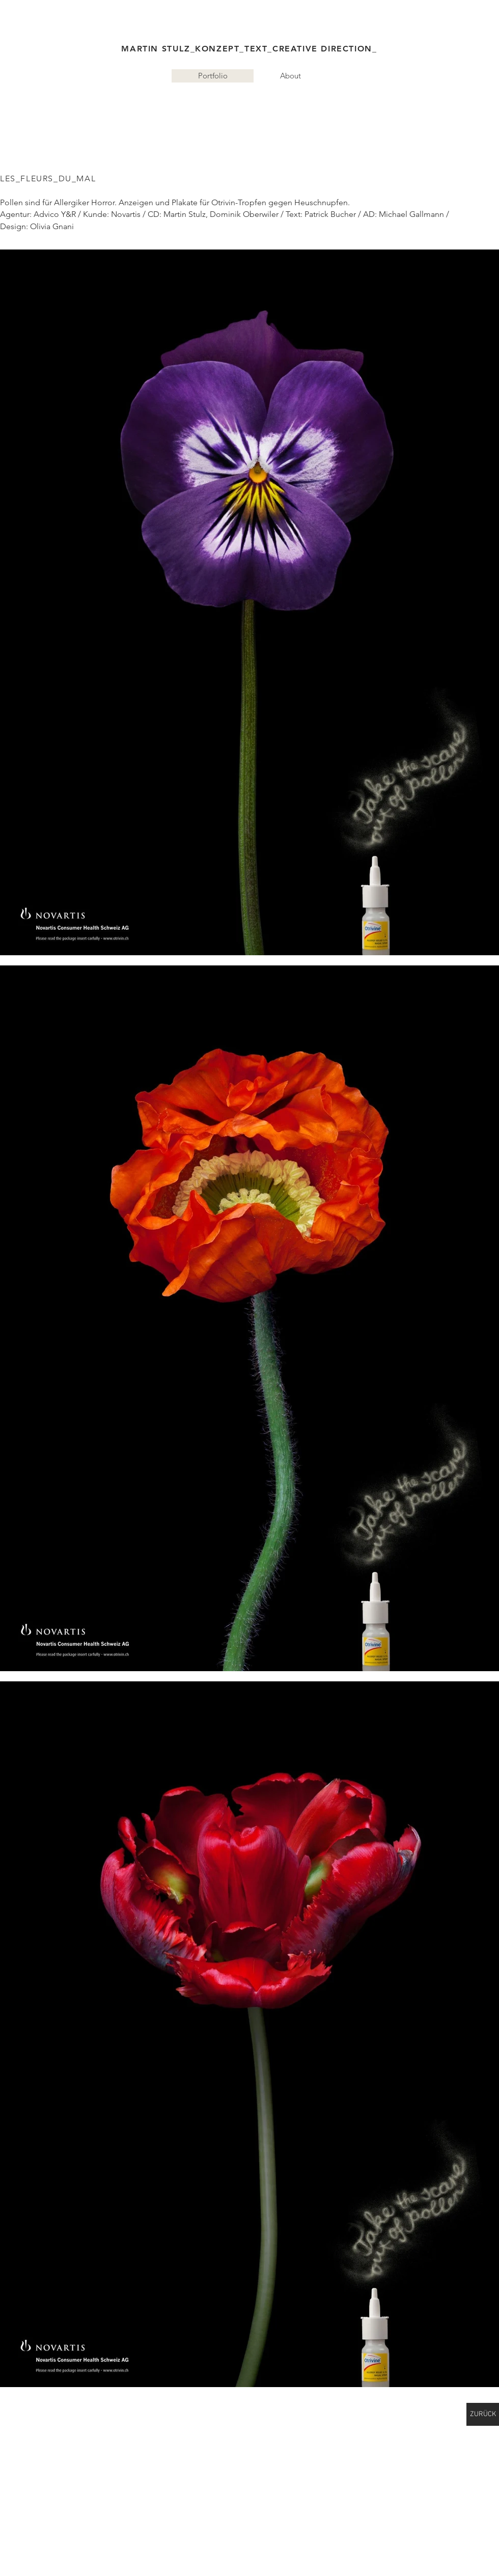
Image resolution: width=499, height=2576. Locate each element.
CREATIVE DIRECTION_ (324, 48)
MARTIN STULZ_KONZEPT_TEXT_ (196, 48)
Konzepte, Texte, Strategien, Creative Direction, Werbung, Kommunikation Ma (301, 104)
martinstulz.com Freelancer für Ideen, (105, 104)
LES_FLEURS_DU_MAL (48, 178)
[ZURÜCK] (482, 2414)
